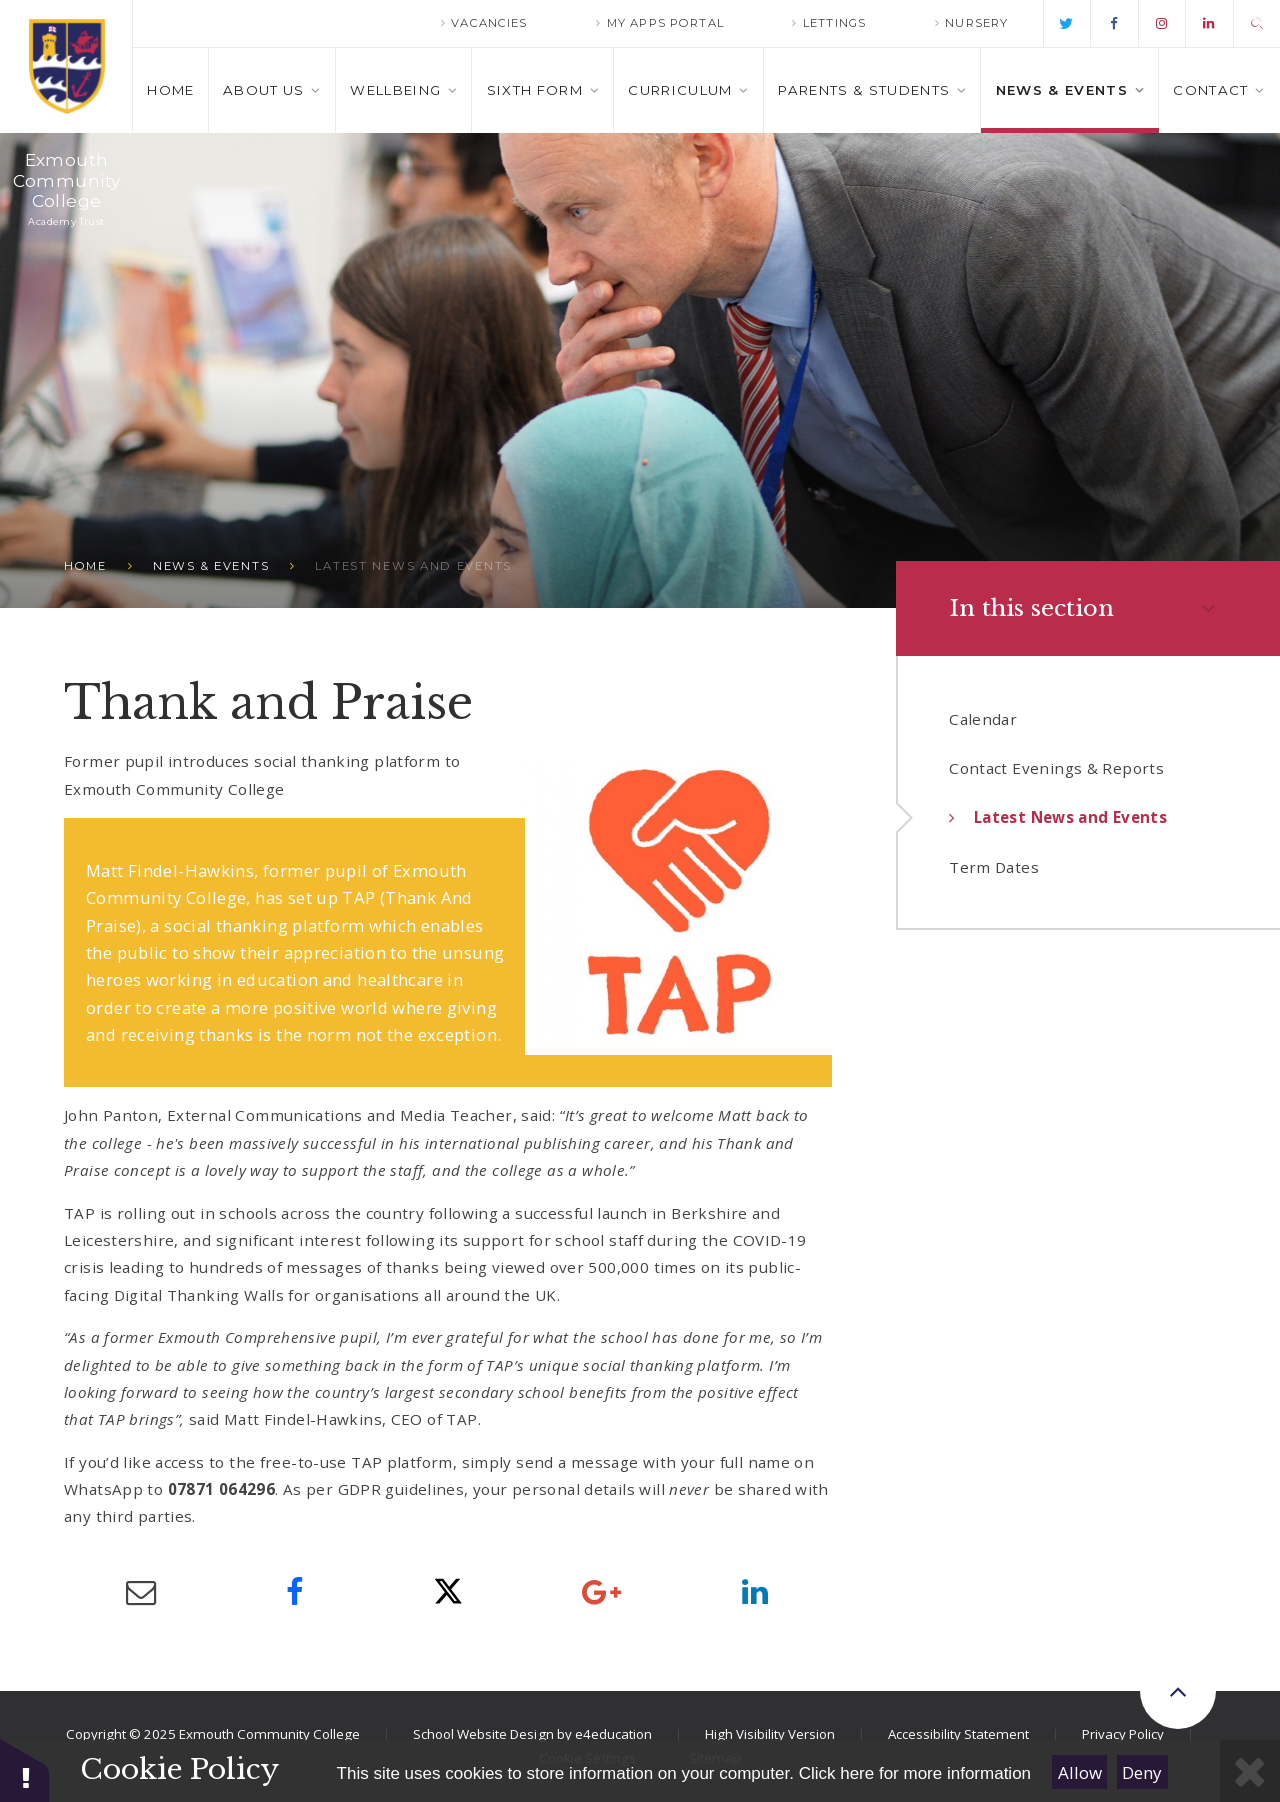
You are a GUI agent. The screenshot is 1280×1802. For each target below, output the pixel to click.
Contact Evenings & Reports (1056, 768)
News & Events (211, 566)
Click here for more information (915, 1773)
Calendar (983, 719)
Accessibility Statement (958, 1734)
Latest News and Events (413, 566)
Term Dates (994, 867)
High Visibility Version (770, 1734)
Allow (1080, 1772)
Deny (1142, 1772)
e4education (613, 1734)
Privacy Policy (1123, 1734)
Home (85, 566)
